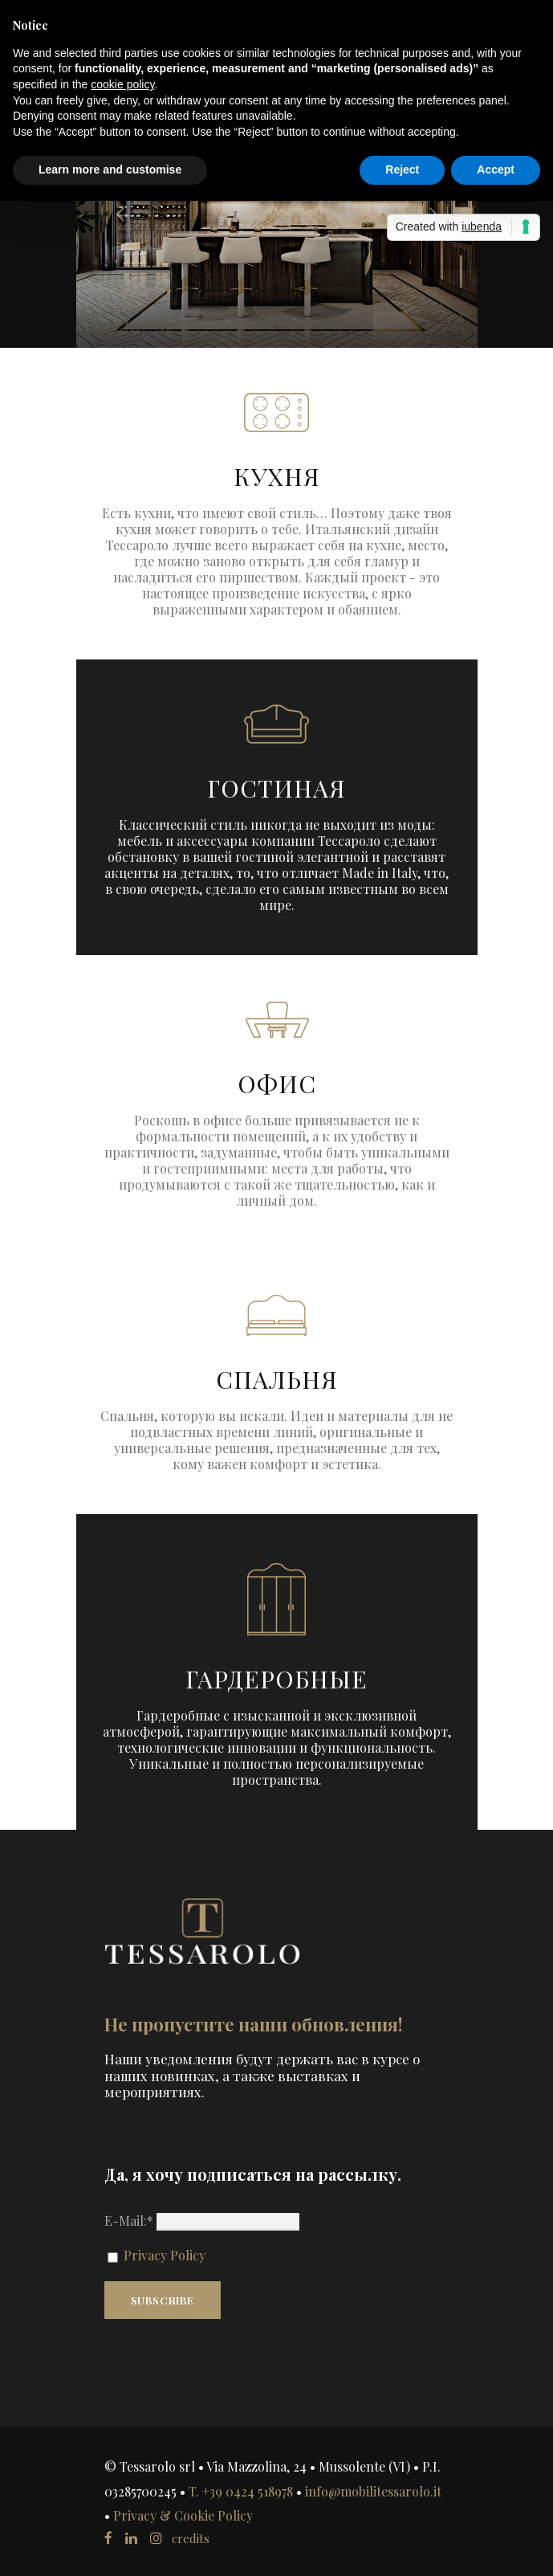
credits (190, 2538)
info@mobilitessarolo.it (373, 2491)
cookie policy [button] (122, 84)
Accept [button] (495, 169)
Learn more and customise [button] (110, 169)
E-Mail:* (201, 2220)
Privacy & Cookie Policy (183, 2515)
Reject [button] (402, 169)
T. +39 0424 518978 (241, 2491)
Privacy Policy (162, 2255)
